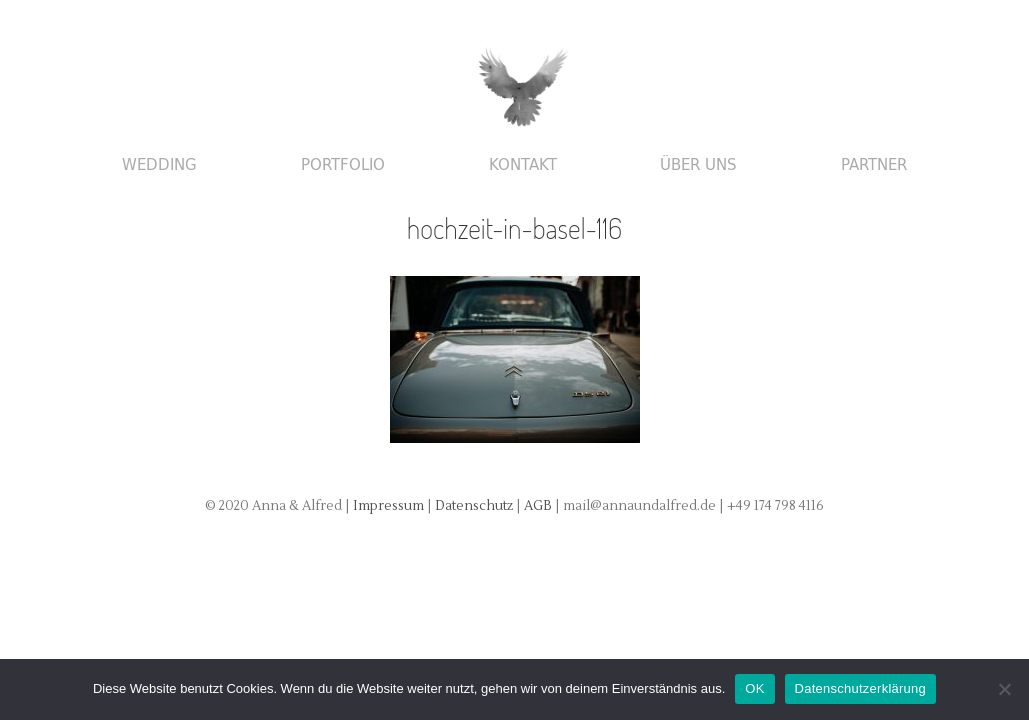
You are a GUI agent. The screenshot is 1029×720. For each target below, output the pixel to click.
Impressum (388, 506)
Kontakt (523, 165)
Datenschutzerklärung (860, 688)
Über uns (698, 165)
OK (754, 688)
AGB (539, 506)
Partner (874, 165)
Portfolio (343, 165)
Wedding (159, 165)
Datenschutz (475, 506)
